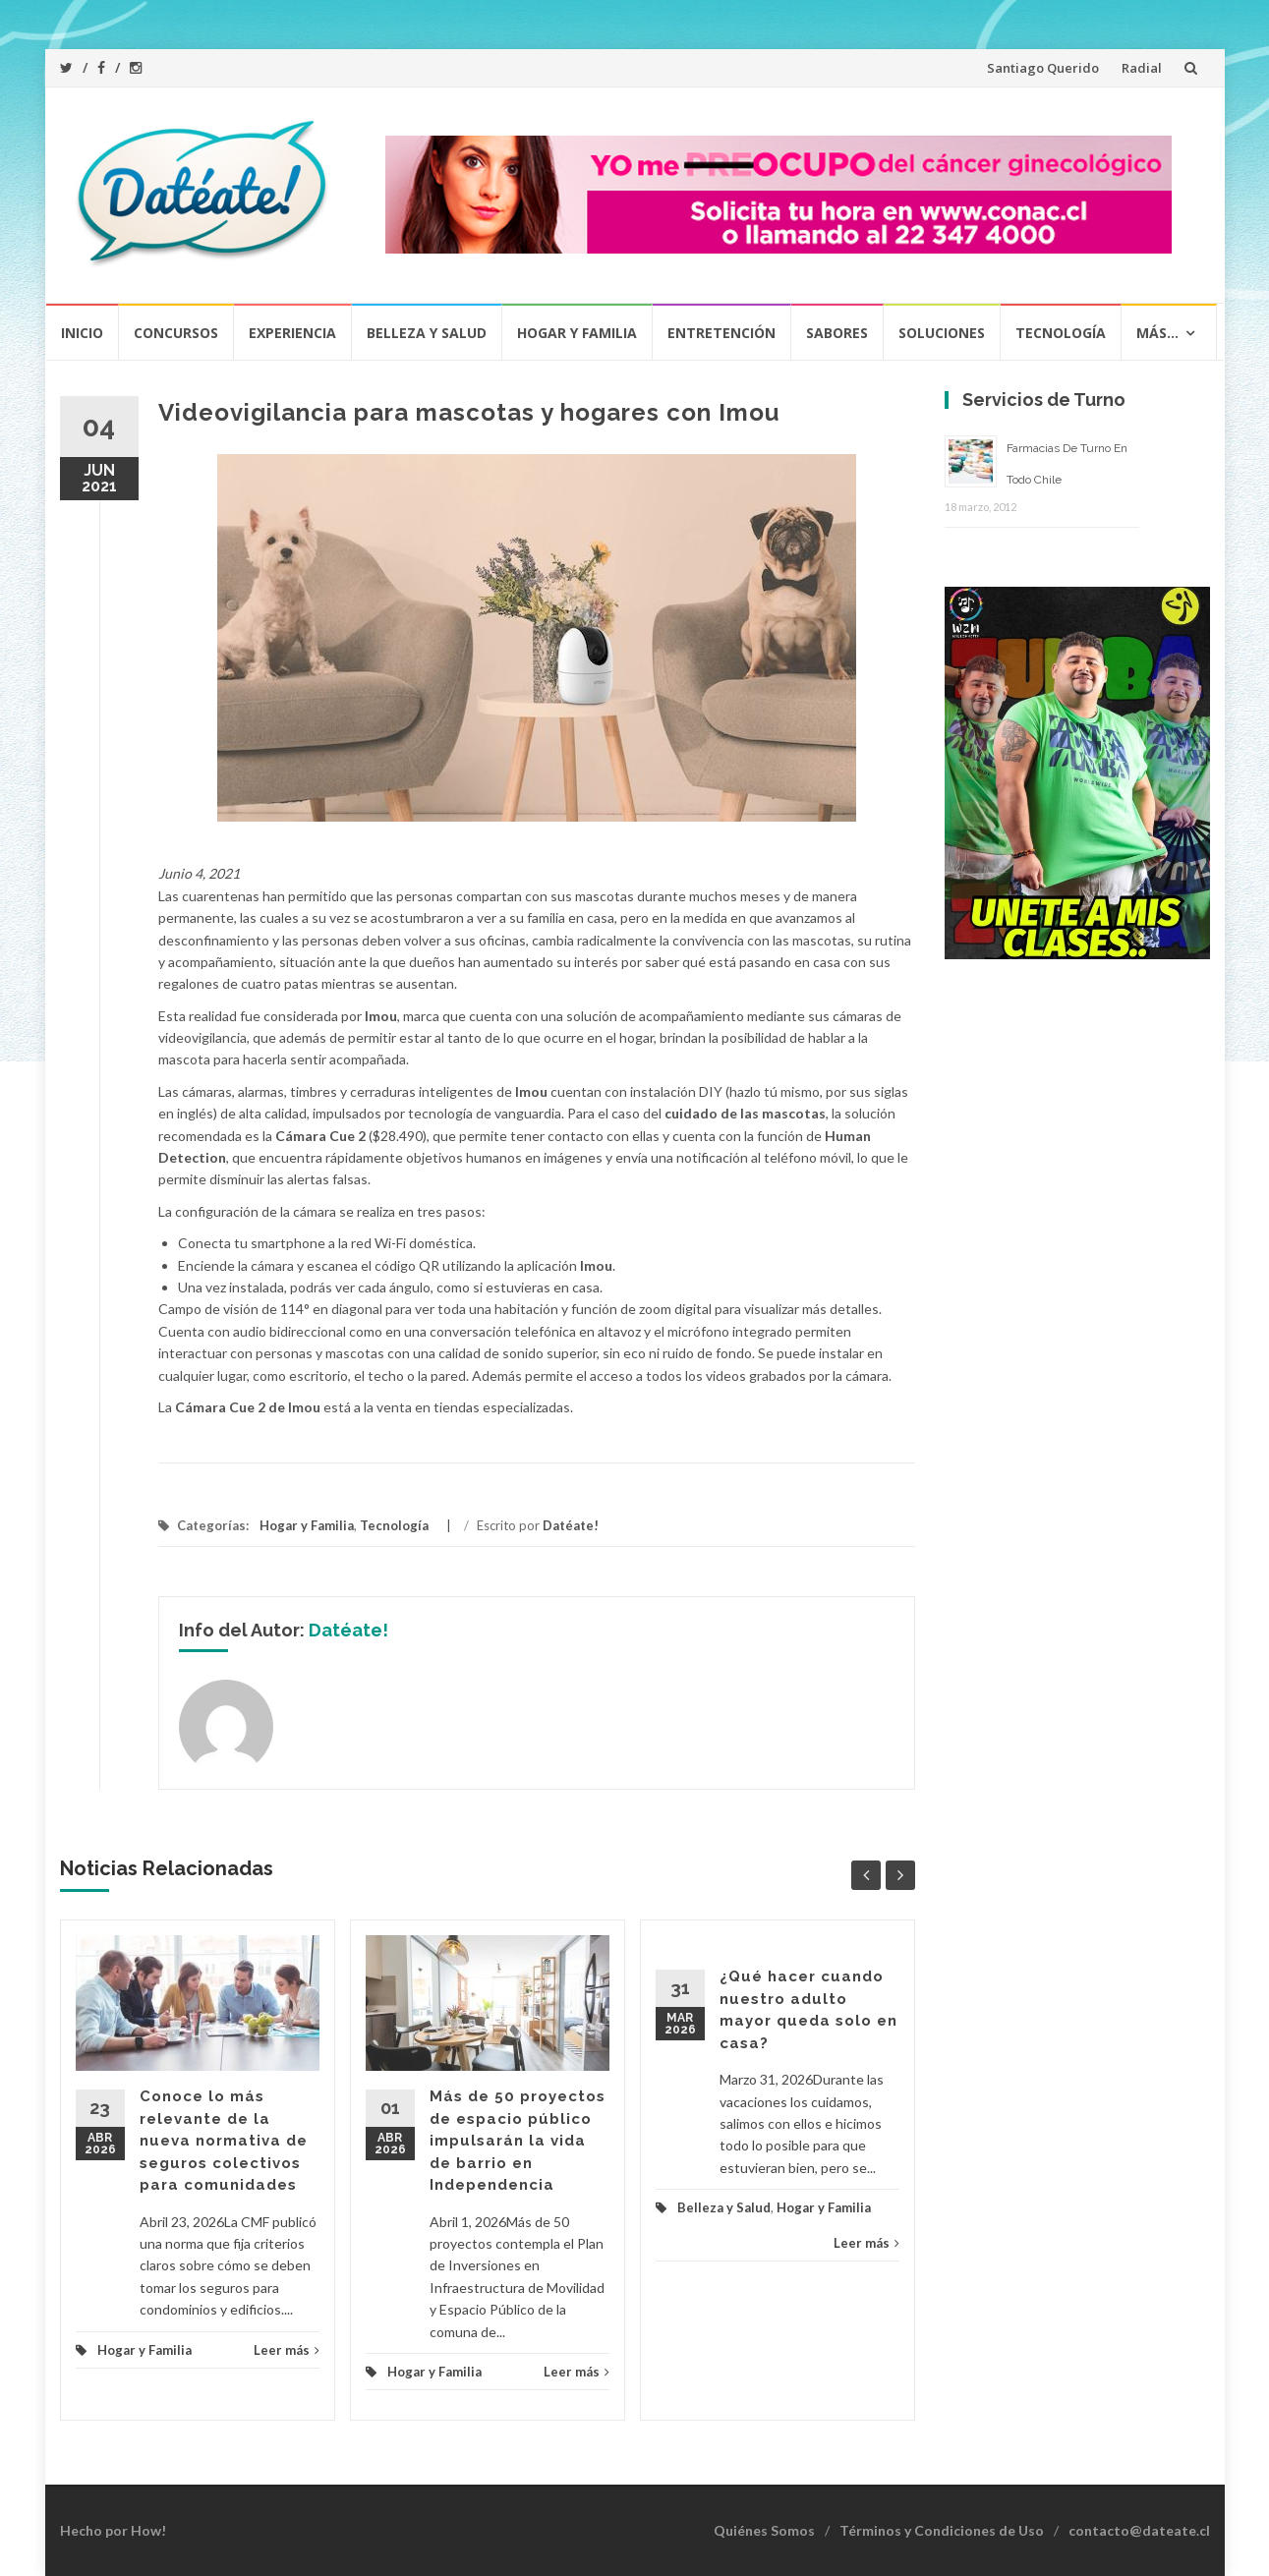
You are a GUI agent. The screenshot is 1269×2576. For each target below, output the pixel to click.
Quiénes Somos (764, 2530)
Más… (1157, 332)
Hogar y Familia (577, 332)
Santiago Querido (1043, 68)
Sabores (837, 332)
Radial (1142, 68)
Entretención (721, 332)
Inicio (82, 332)
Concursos (176, 332)
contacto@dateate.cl (1139, 2530)
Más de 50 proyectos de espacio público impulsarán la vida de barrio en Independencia (518, 2141)
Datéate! (571, 1525)
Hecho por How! (113, 2530)
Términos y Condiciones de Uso (941, 2530)
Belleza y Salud (427, 332)
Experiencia (292, 332)
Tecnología (1060, 332)
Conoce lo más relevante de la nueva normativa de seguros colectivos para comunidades (224, 2141)
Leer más (286, 2350)
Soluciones (941, 332)
